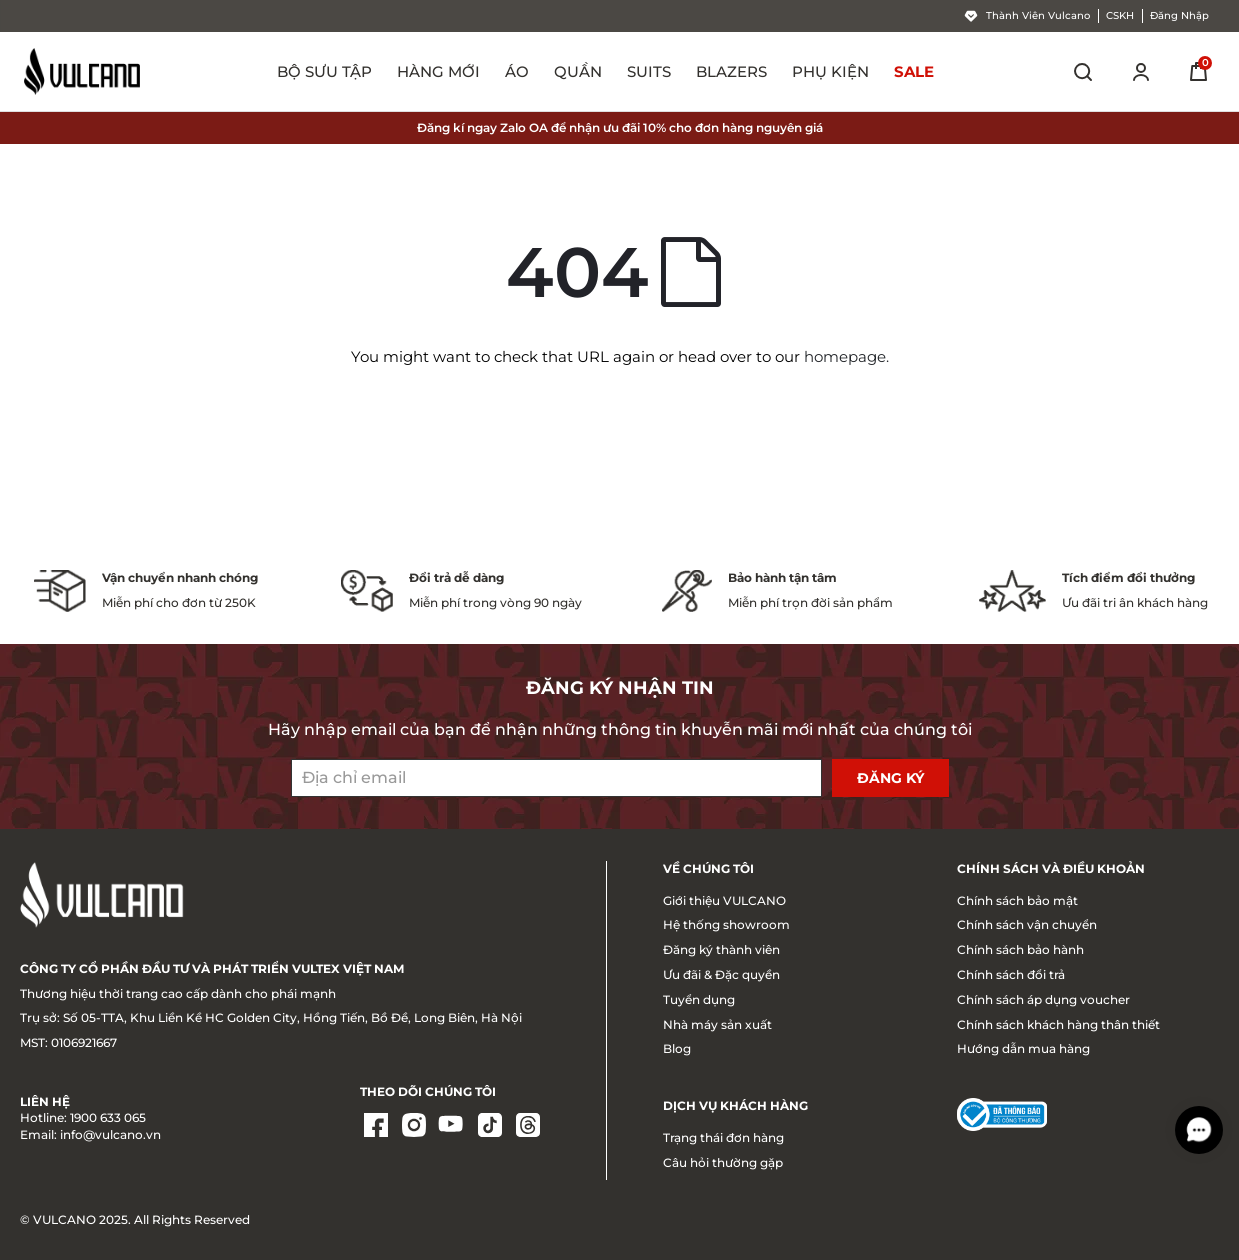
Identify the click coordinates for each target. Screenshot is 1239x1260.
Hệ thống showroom (726, 924)
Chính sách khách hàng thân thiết (1058, 1024)
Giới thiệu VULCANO (724, 900)
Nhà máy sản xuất (717, 1024)
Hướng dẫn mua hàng (1023, 1048)
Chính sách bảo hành (1020, 949)
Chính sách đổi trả (1011, 974)
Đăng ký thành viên (721, 949)
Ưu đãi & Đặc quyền (721, 974)
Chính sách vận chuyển (1027, 924)
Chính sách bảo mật (1017, 900)
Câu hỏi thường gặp (723, 1162)
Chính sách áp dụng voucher (1043, 999)
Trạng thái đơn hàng (723, 1137)
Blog (677, 1048)
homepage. (846, 356)
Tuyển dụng (699, 999)
